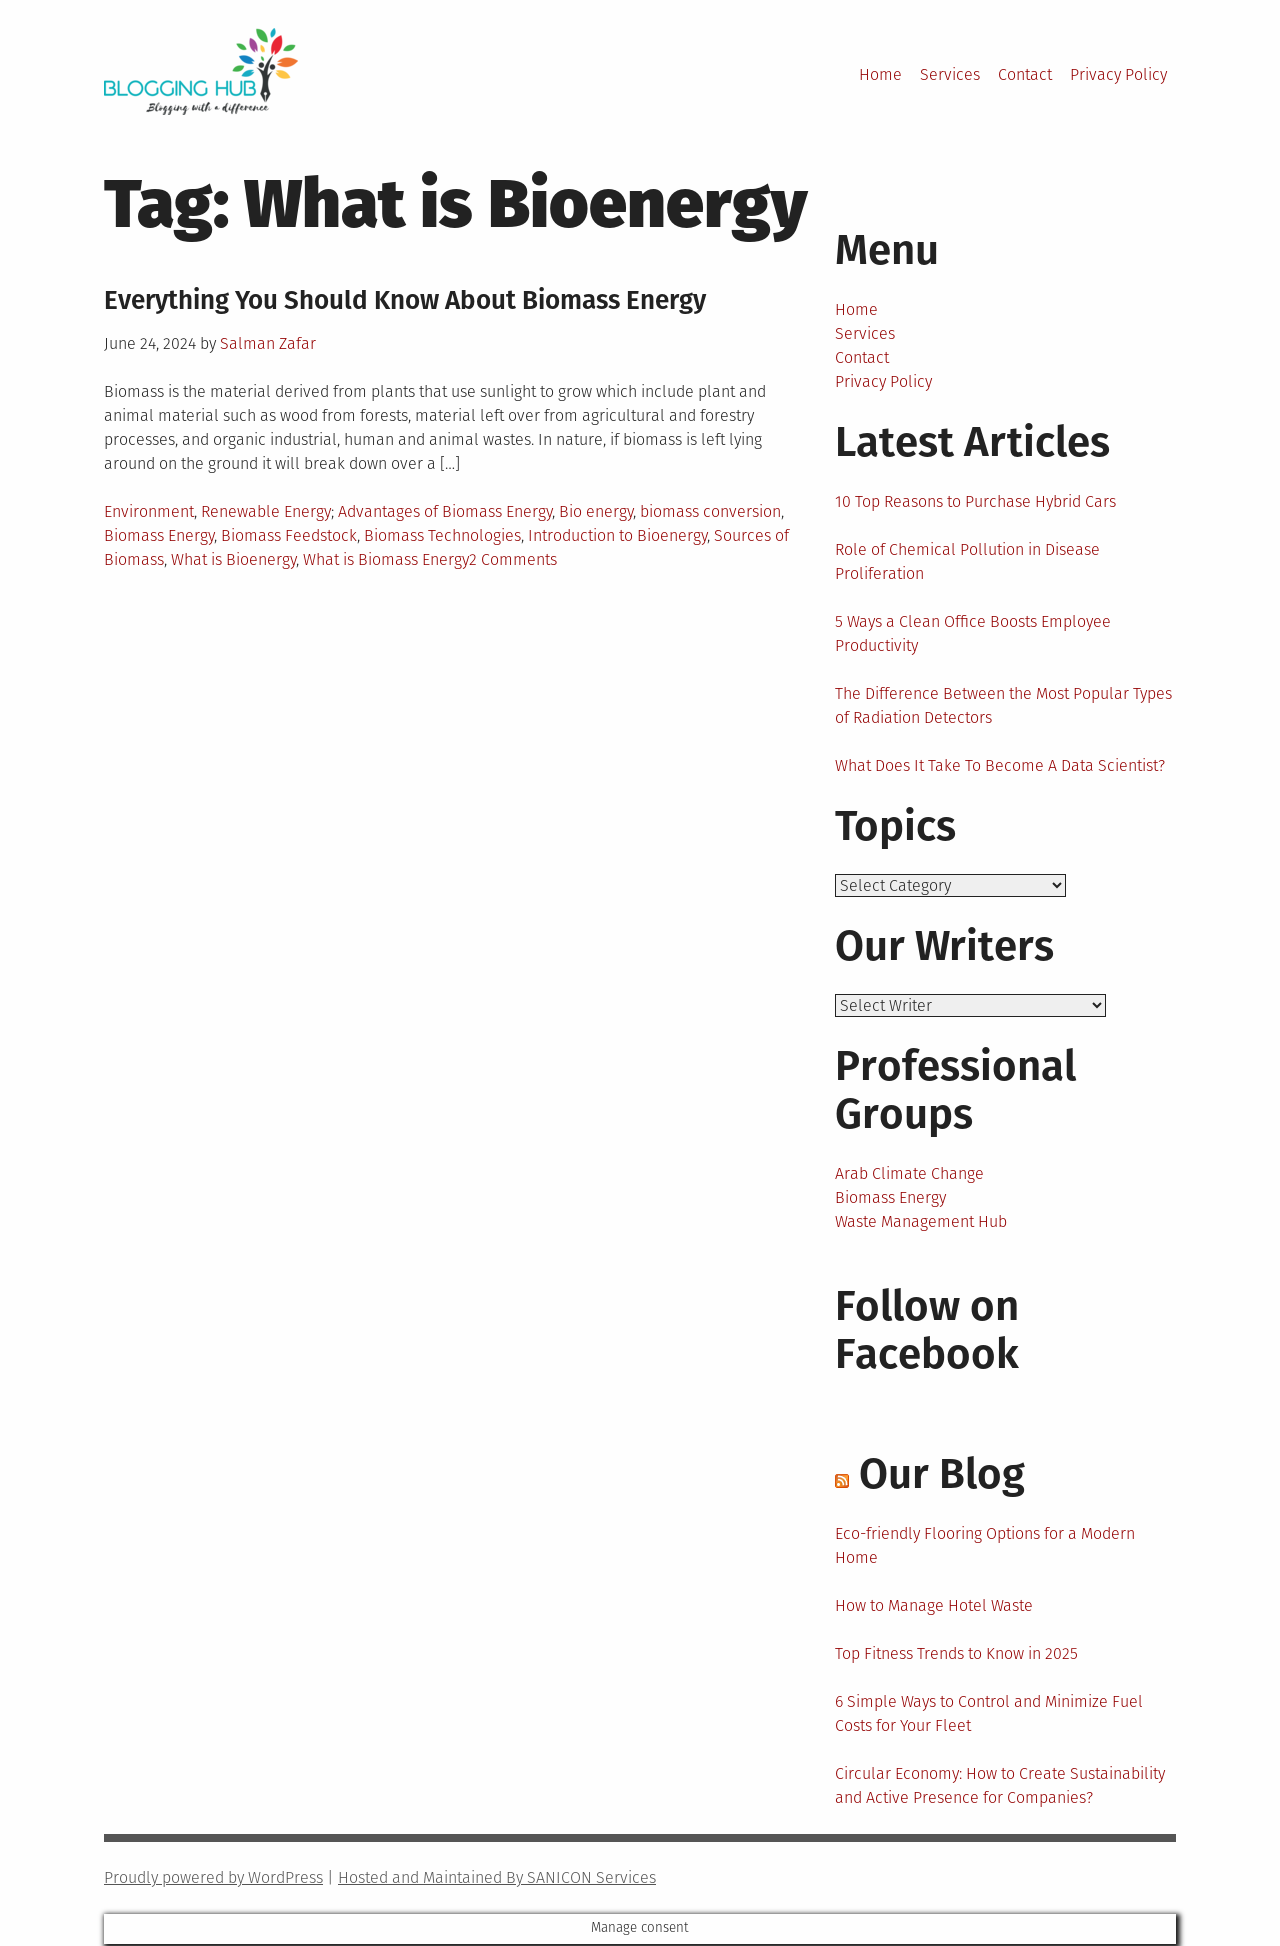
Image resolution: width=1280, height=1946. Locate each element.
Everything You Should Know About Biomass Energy (405, 300)
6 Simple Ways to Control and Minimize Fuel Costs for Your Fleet (989, 1715)
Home (880, 74)
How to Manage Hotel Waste (934, 1607)
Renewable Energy (266, 511)
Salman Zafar (268, 343)
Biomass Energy (159, 535)
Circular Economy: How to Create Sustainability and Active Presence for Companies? (1000, 1787)
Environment (149, 511)
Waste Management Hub (921, 1223)
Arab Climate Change (909, 1175)
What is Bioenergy (233, 559)
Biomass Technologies (442, 535)
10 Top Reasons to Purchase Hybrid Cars (975, 501)
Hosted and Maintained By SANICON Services (497, 1879)
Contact (1025, 74)
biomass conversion (710, 511)
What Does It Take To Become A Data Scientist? (1000, 765)
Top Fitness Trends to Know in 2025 (956, 1655)
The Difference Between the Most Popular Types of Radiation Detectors (1003, 705)
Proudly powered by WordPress (213, 1879)
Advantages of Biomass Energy (445, 511)
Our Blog (942, 1476)
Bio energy (596, 511)
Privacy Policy (1118, 74)
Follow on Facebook (927, 1332)
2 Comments (513, 559)
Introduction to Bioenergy (617, 535)
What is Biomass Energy (386, 559)
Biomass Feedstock (289, 535)
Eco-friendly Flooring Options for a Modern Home (985, 1547)
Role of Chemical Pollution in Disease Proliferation (967, 561)
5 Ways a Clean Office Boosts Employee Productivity (973, 633)
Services (950, 74)
